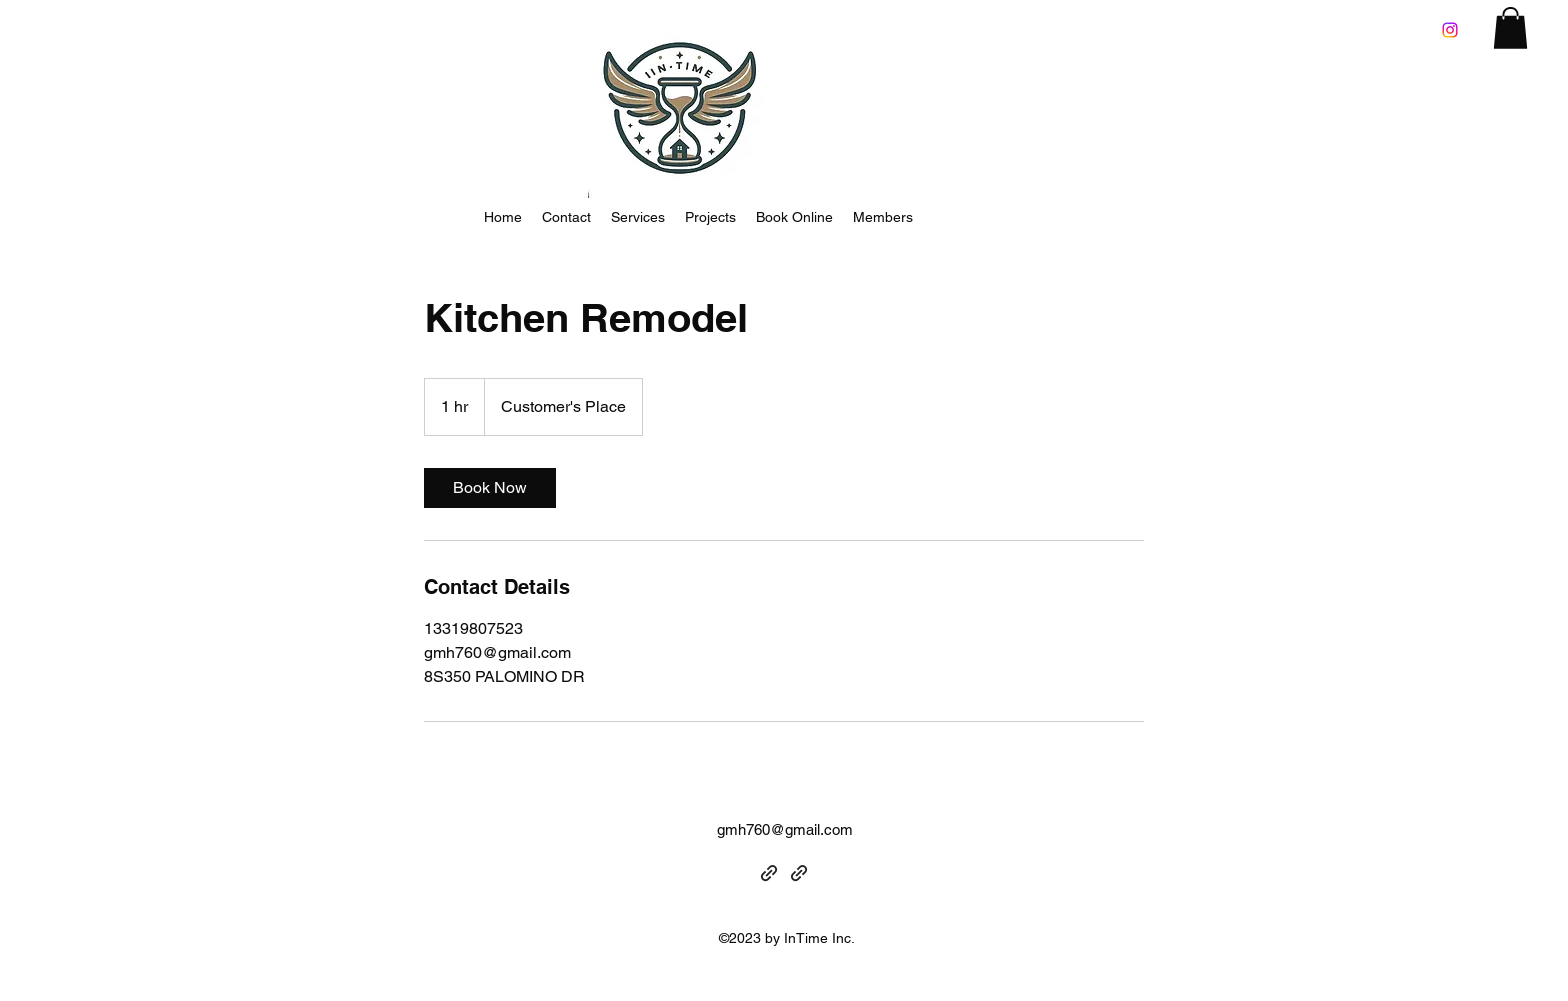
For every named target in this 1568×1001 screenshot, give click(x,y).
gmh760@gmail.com (785, 829)
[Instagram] (1450, 30)
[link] (490, 488)
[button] (1510, 28)
